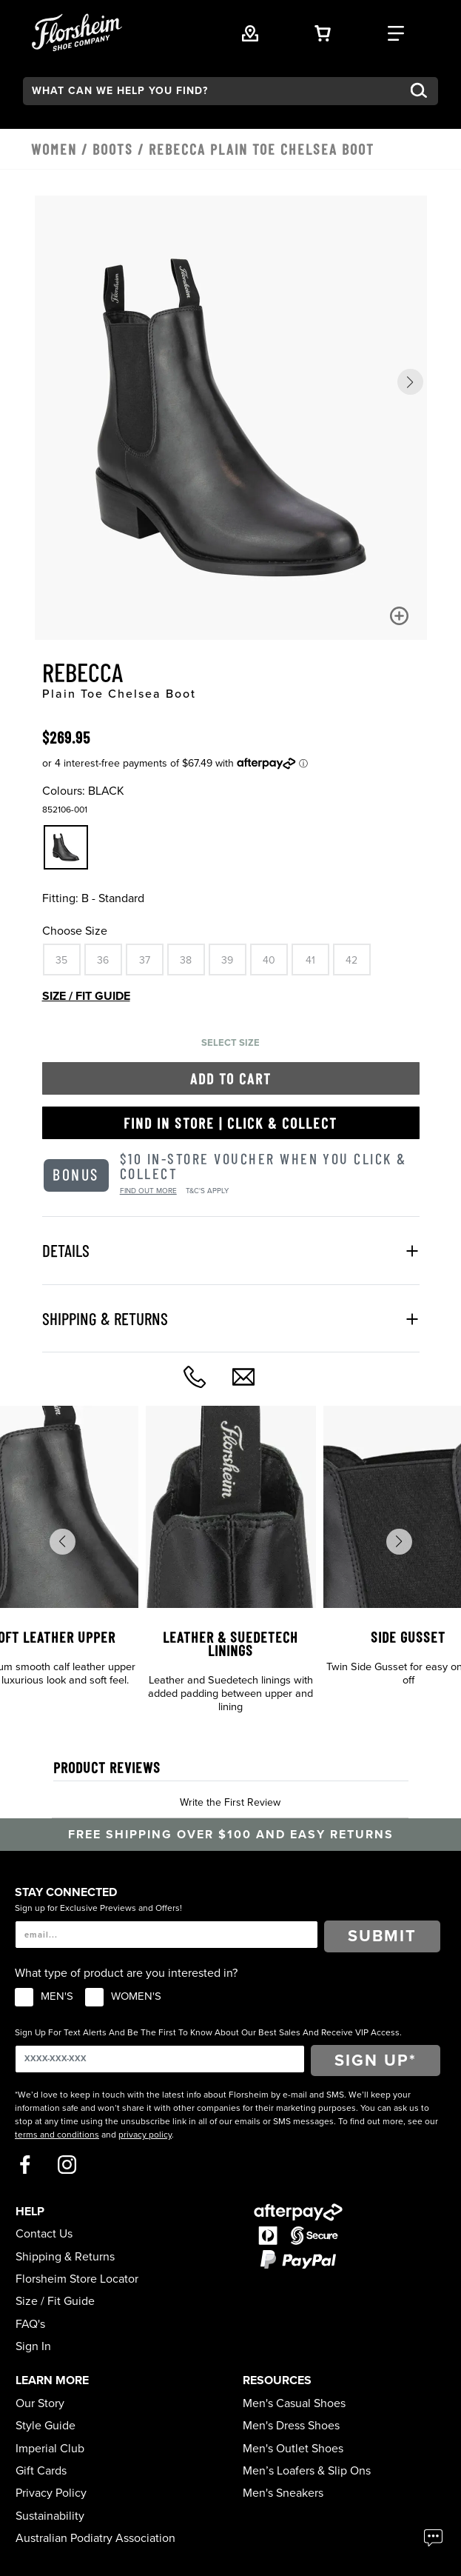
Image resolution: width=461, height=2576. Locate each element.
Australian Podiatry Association (95, 2538)
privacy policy (145, 2134)
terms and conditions (57, 2134)
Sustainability (50, 2516)
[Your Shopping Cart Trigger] (322, 32)
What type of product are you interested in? (126, 1973)
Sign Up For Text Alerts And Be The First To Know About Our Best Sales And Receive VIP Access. (208, 2032)
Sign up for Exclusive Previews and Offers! (98, 1908)
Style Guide (45, 2425)
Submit (382, 1936)
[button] (410, 382)
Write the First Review (230, 1802)
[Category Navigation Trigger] (396, 32)
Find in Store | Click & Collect (230, 1123)
